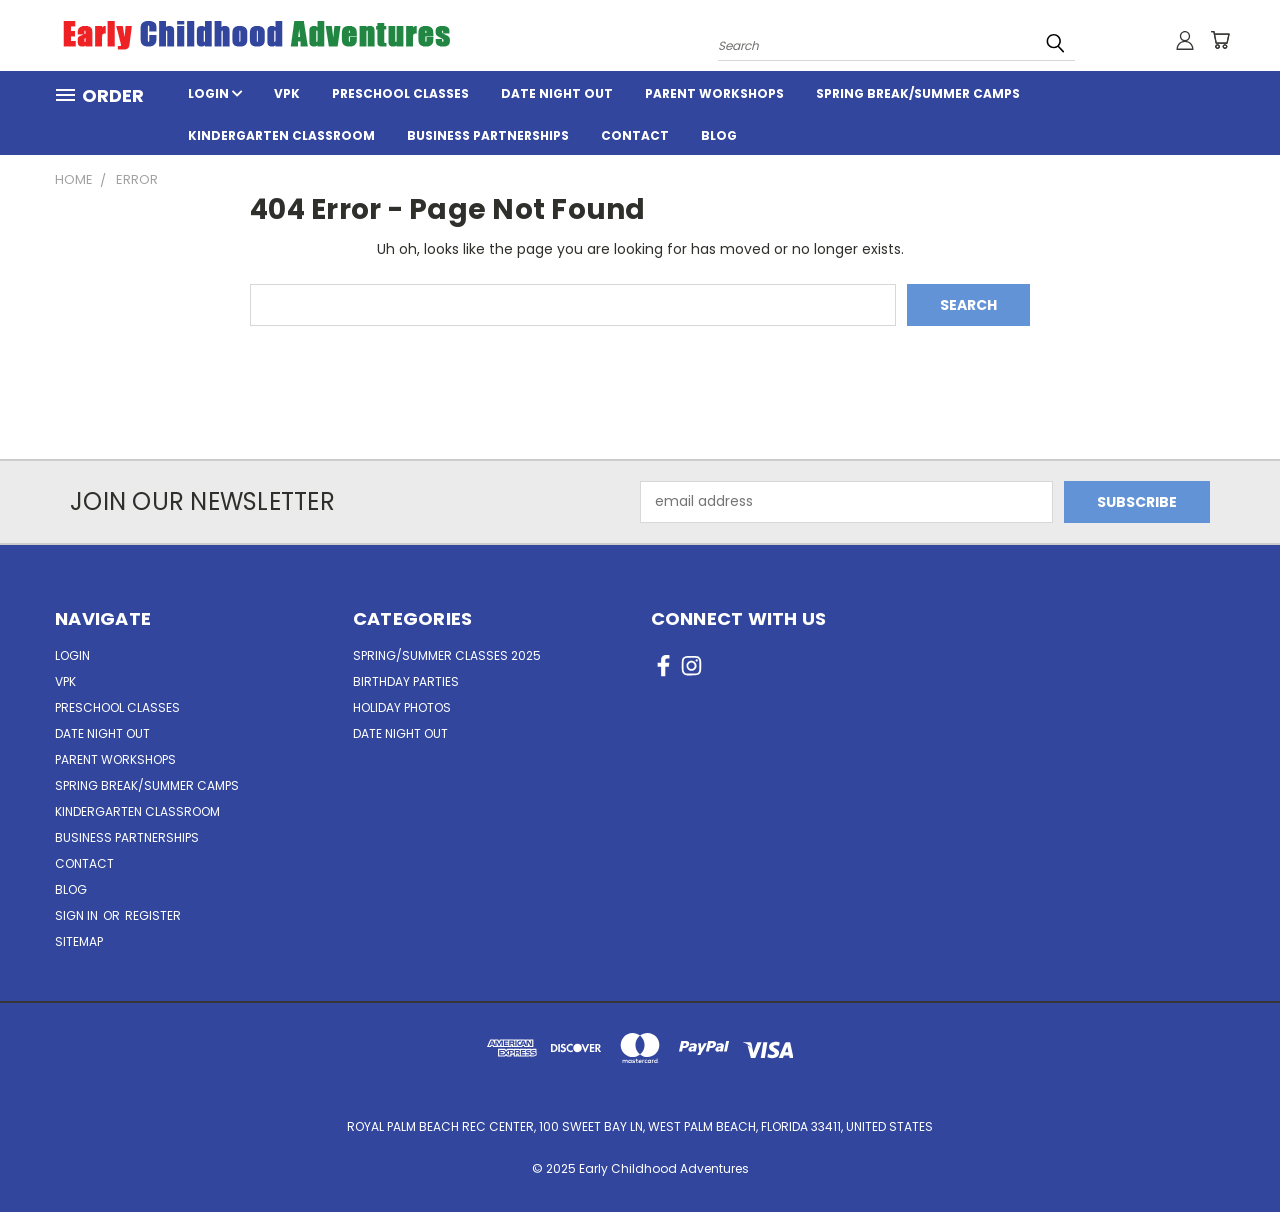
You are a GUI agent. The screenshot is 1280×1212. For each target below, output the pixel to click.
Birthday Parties (406, 681)
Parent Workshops (714, 93)
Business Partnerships (488, 135)
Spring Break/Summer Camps (918, 93)
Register (153, 915)
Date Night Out (557, 93)
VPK (287, 93)
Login (215, 93)
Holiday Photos (402, 707)
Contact (635, 135)
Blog (719, 135)
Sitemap (79, 941)
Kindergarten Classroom (281, 135)
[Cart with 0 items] (1220, 40)
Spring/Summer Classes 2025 (447, 655)
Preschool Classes (400, 93)
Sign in (78, 915)
